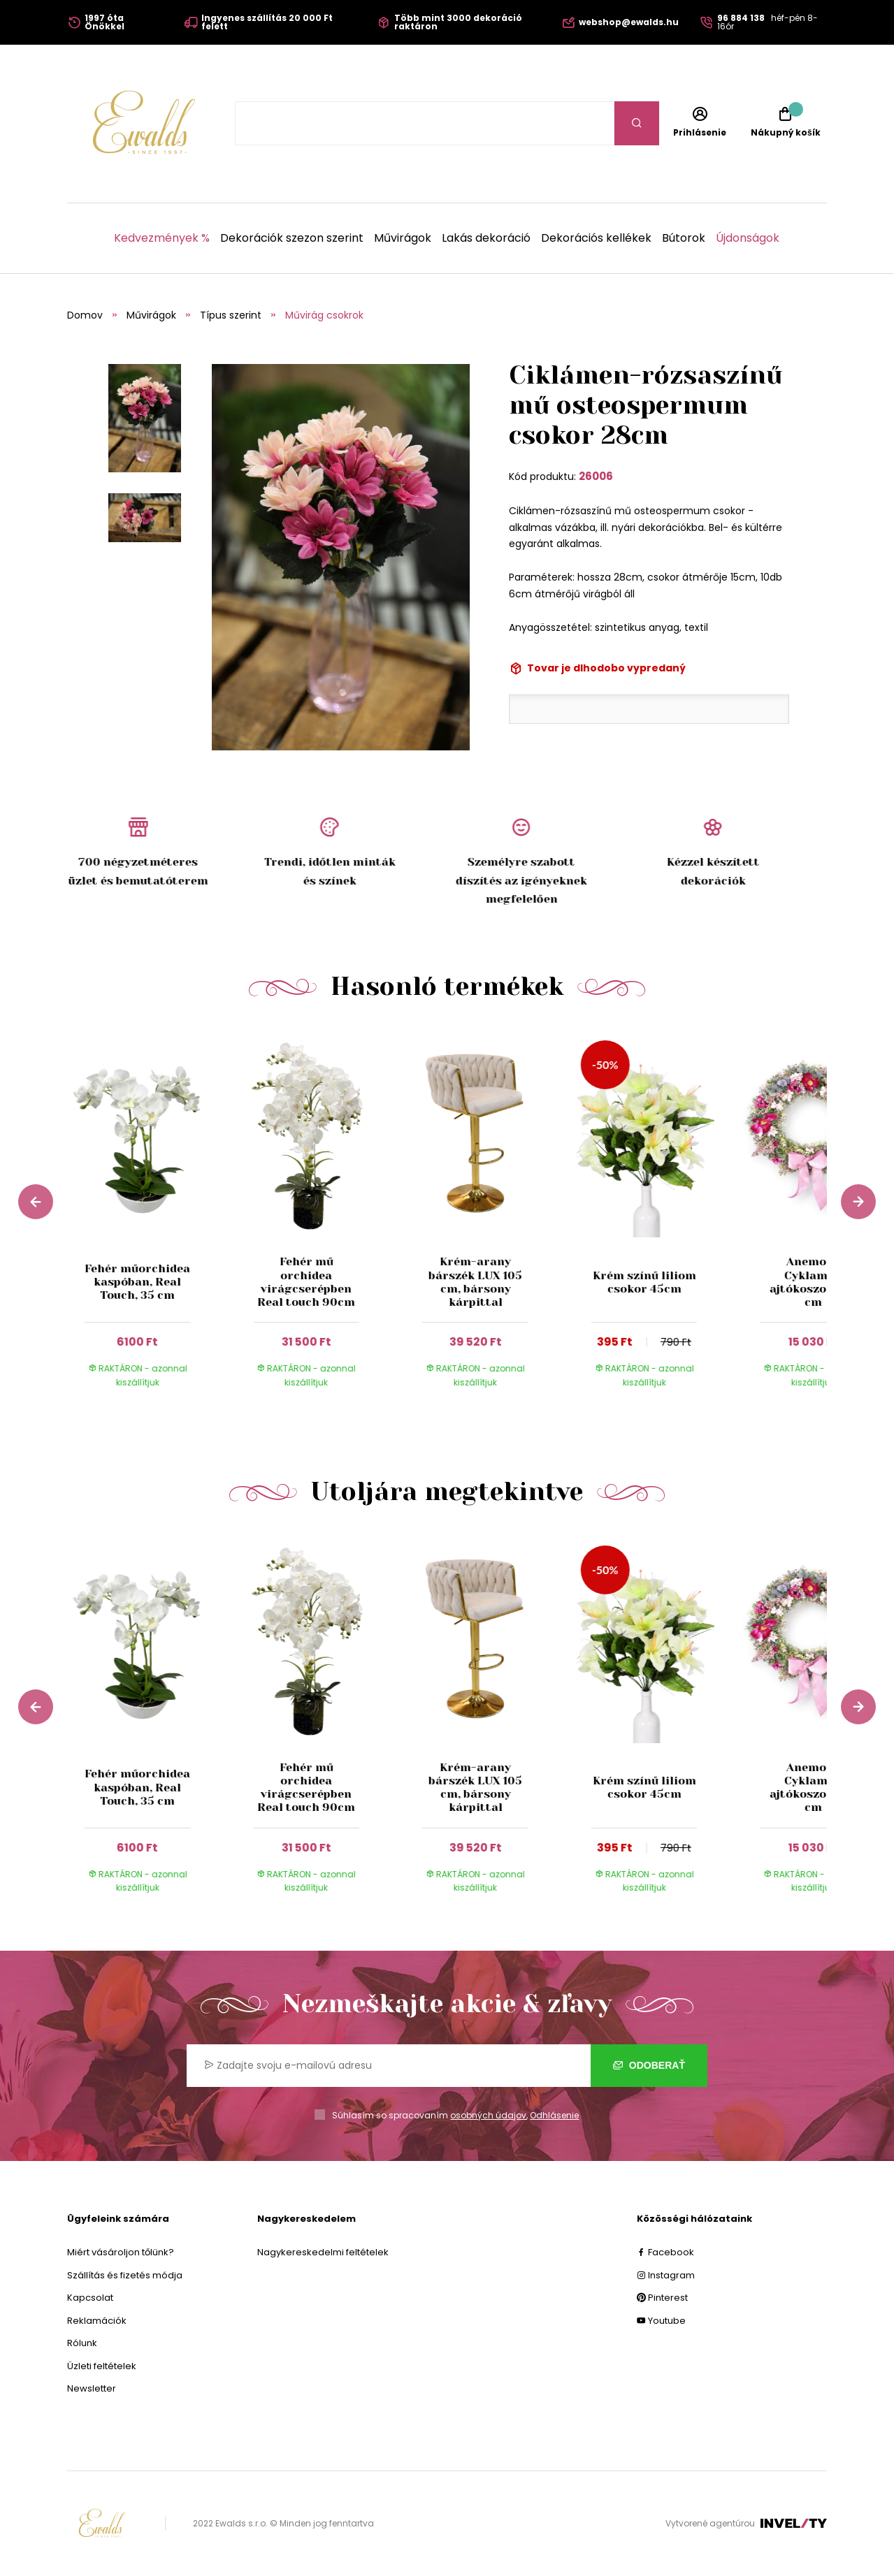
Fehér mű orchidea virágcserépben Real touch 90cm (306, 1282)
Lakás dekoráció (486, 238)
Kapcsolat (90, 2297)
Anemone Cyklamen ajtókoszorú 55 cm (813, 1282)
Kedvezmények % (162, 238)
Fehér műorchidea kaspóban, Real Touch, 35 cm (137, 1282)
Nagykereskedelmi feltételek (323, 2252)
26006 (596, 476)
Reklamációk (97, 2320)
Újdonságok (747, 238)
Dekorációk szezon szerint (291, 238)
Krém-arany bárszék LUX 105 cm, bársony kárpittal (475, 1282)
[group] (151, 1220)
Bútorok (683, 238)
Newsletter (91, 2388)
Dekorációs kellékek (596, 238)
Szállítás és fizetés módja (124, 2275)
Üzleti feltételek (101, 2366)
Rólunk (82, 2343)
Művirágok (402, 238)
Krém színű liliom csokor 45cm (643, 1282)
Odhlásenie (554, 2115)
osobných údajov (488, 2115)
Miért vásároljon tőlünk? (120, 2252)
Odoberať (649, 2065)
